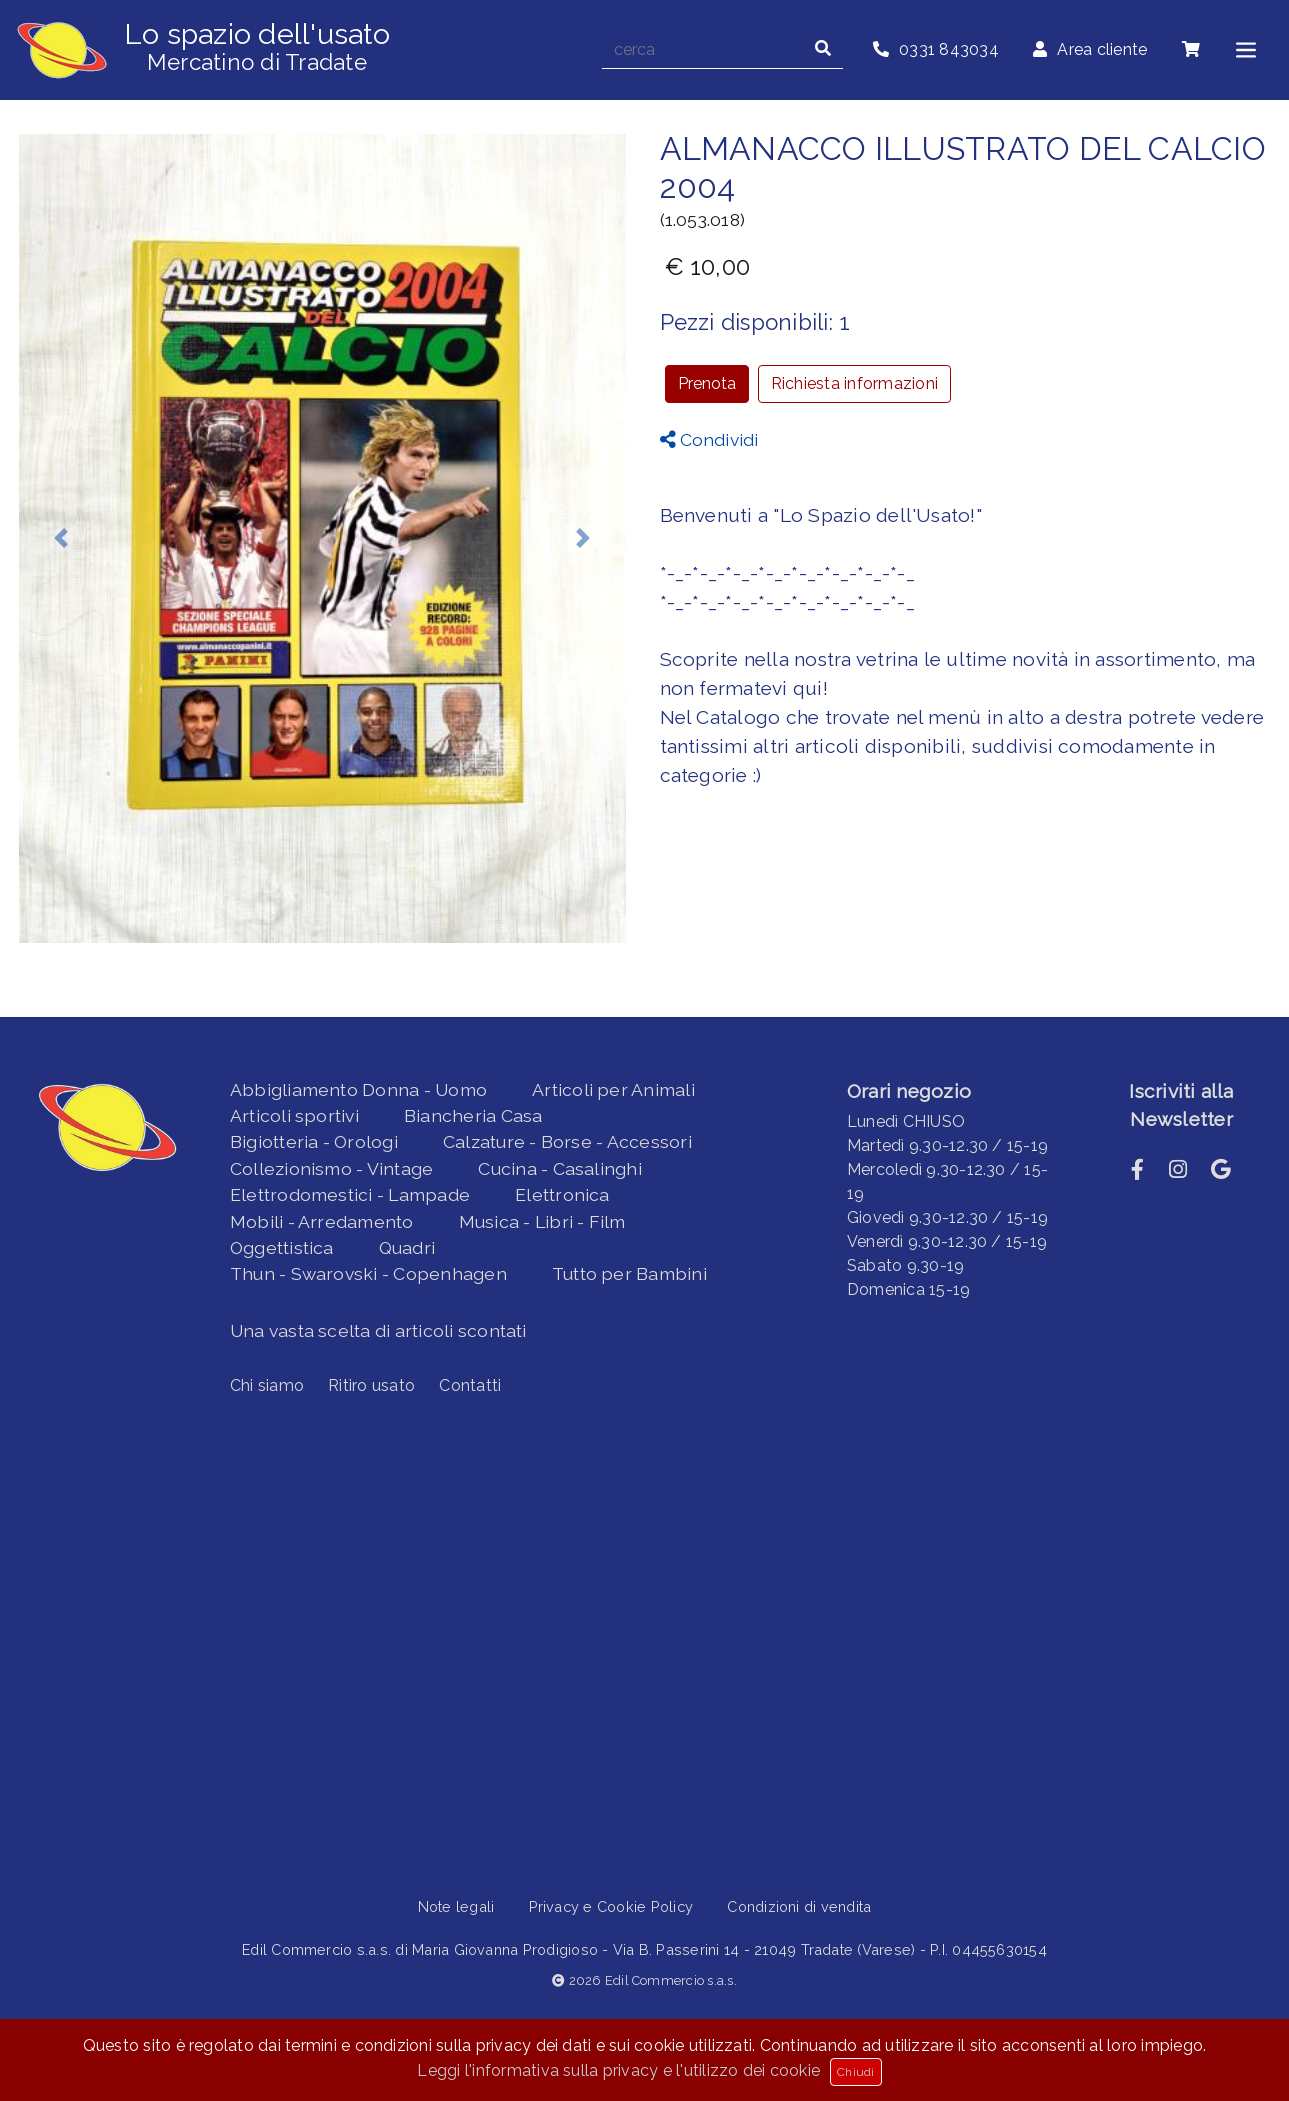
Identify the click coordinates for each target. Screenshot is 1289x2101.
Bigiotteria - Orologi (314, 1141)
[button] (61, 538)
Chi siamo (267, 1385)
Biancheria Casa (473, 1115)
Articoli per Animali (613, 1089)
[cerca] (703, 50)
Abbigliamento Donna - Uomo (358, 1089)
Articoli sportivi (294, 1115)
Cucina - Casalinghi (560, 1168)
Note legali (456, 1906)
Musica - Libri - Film (542, 1221)
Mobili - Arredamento (322, 1221)
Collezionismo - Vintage (332, 1168)
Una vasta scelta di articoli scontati (378, 1330)
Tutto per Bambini (629, 1273)
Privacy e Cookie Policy (611, 1906)
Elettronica (562, 1194)
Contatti (470, 1385)
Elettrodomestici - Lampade (350, 1194)
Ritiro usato (371, 1385)
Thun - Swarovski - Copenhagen (368, 1273)
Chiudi (855, 2072)
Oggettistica (282, 1247)
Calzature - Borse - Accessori (567, 1141)
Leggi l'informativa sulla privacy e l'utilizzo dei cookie (618, 2070)
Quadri (407, 1247)
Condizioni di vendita (799, 1906)
